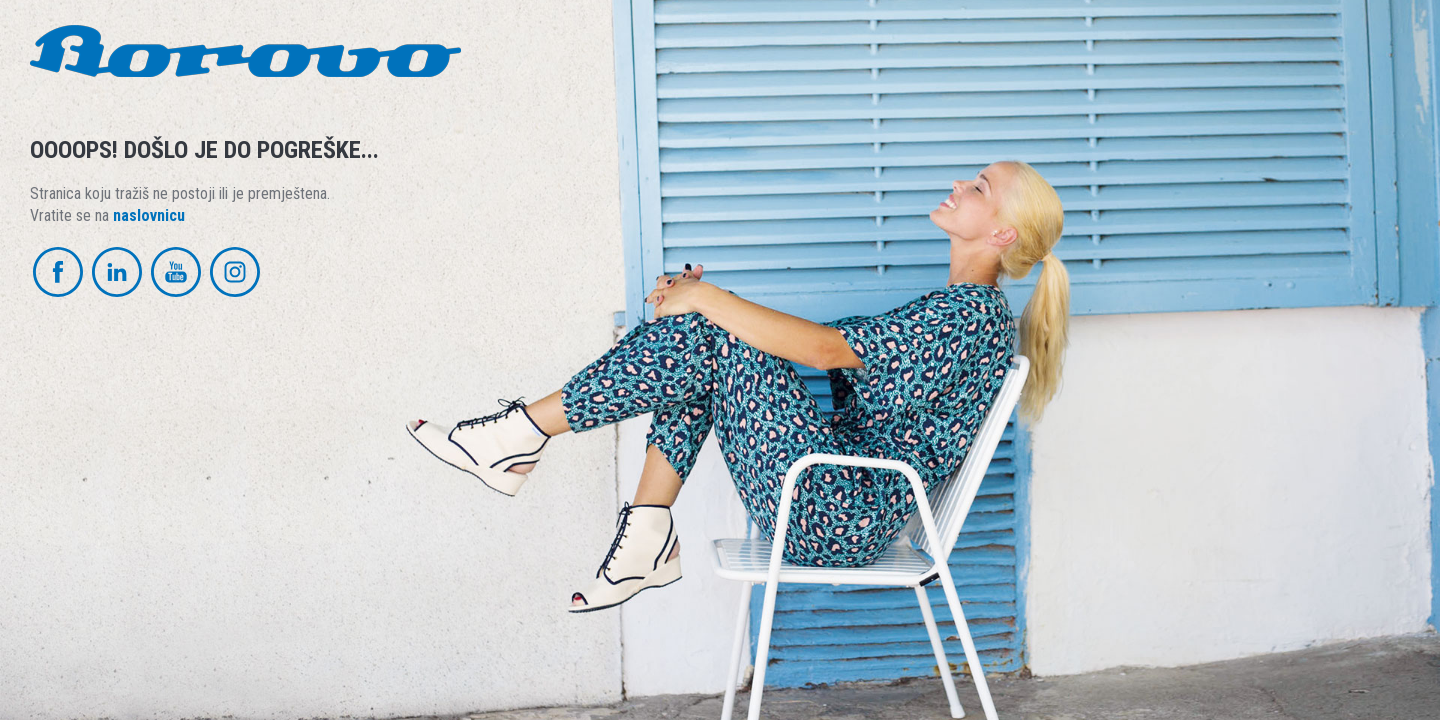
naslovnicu (149, 215)
